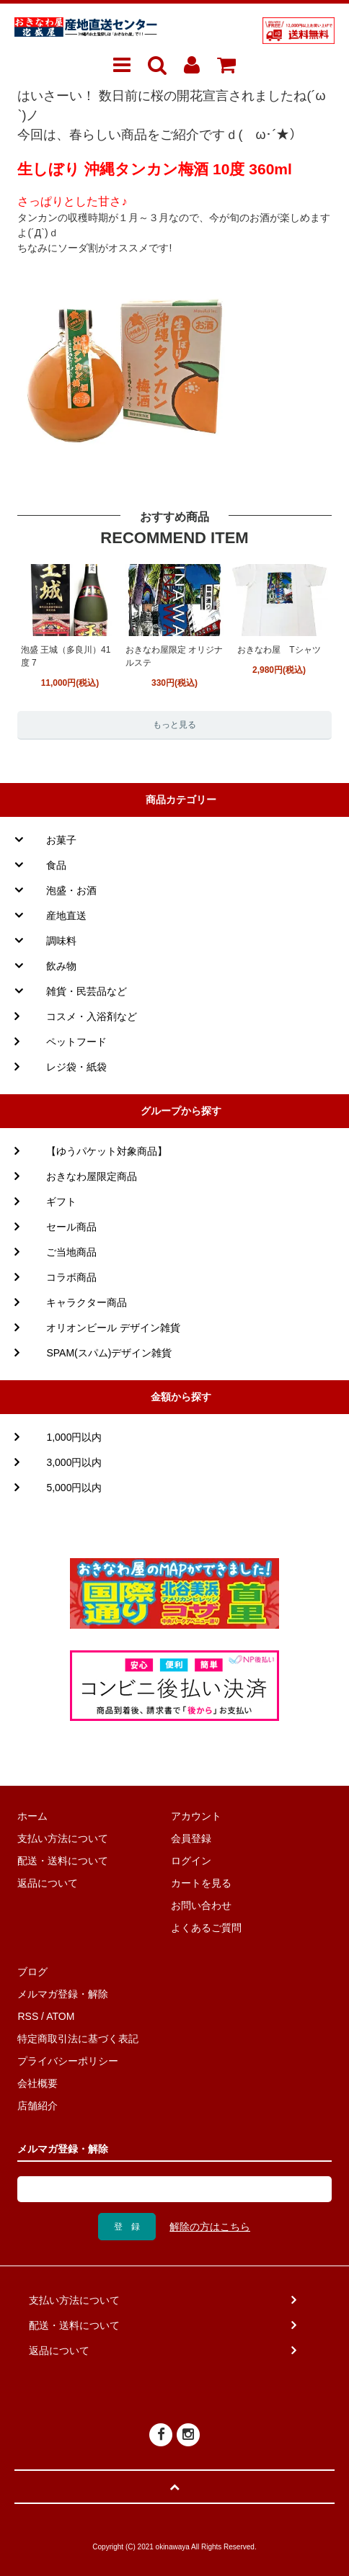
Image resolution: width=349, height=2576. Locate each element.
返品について (47, 1883)
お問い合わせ (201, 1905)
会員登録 (191, 1838)
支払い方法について (62, 1838)
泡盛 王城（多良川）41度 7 (66, 656)
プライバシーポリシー (67, 2061)
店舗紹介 (37, 2105)
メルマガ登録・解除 (62, 1994)
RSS (27, 2016)
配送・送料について (62, 1860)
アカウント (196, 1816)
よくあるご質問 (206, 1927)
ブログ (32, 1971)
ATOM (60, 2016)
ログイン (191, 1860)
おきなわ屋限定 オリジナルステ (174, 656)
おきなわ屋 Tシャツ (278, 650)
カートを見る (201, 1883)
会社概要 (37, 2083)
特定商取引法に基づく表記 (77, 2038)
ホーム (32, 1816)
